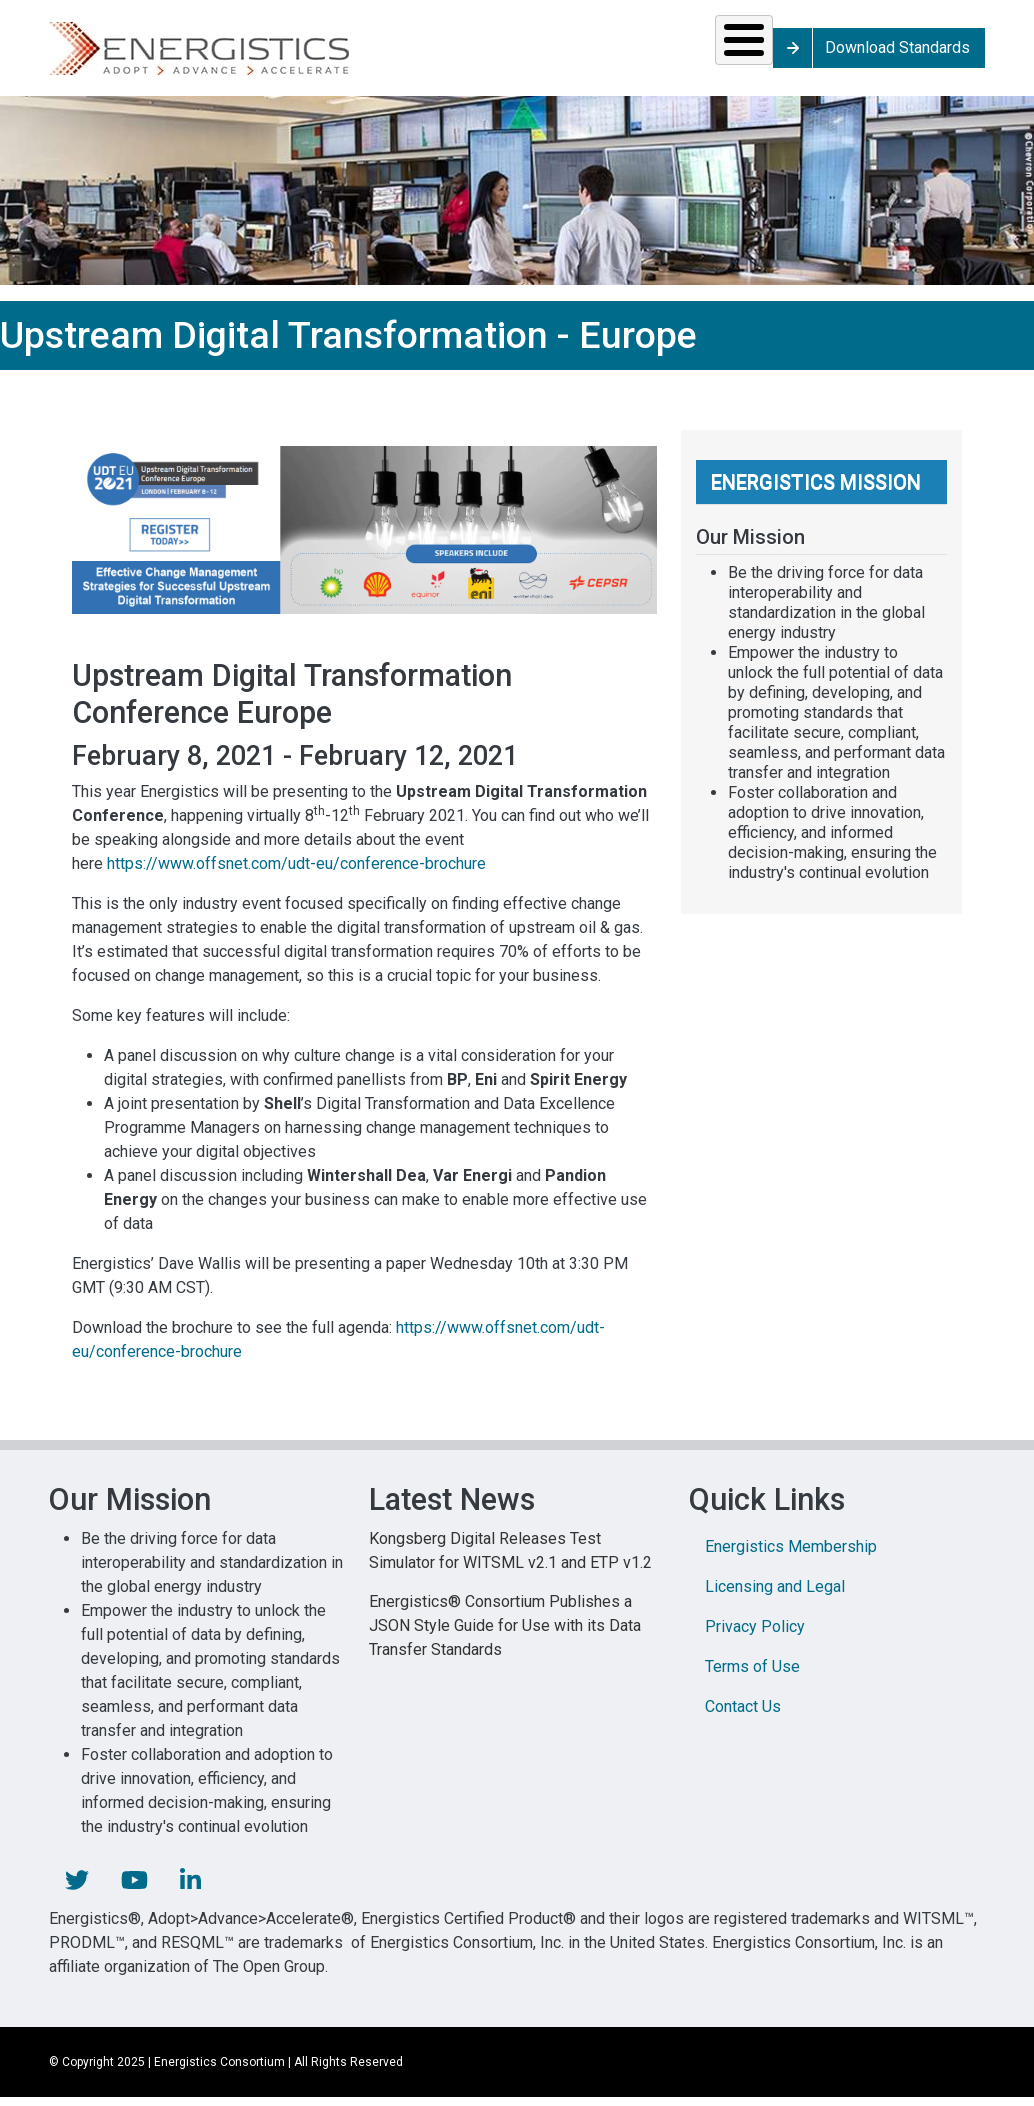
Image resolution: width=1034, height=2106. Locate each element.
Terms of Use (752, 1680)
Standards (267, 54)
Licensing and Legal (775, 1600)
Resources (422, 54)
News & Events (568, 54)
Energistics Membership (791, 1560)
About (819, 54)
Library (694, 54)
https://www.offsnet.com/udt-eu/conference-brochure (296, 877)
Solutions (118, 54)
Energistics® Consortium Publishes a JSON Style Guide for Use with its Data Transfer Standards (505, 1639)
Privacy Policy (755, 1640)
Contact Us (743, 1720)
